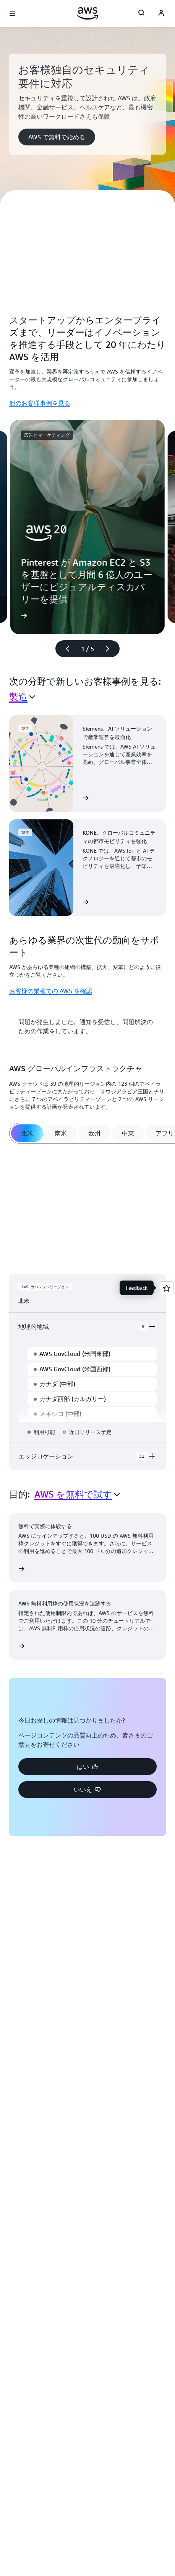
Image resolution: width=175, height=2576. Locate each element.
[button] (56, 137)
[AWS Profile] (161, 13)
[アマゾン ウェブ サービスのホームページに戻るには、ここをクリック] (87, 13)
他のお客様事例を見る (39, 403)
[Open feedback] (166, 1288)
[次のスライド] (111, 648)
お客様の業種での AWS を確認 (50, 991)
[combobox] (22, 697)
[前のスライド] (64, 648)
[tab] (27, 1133)
